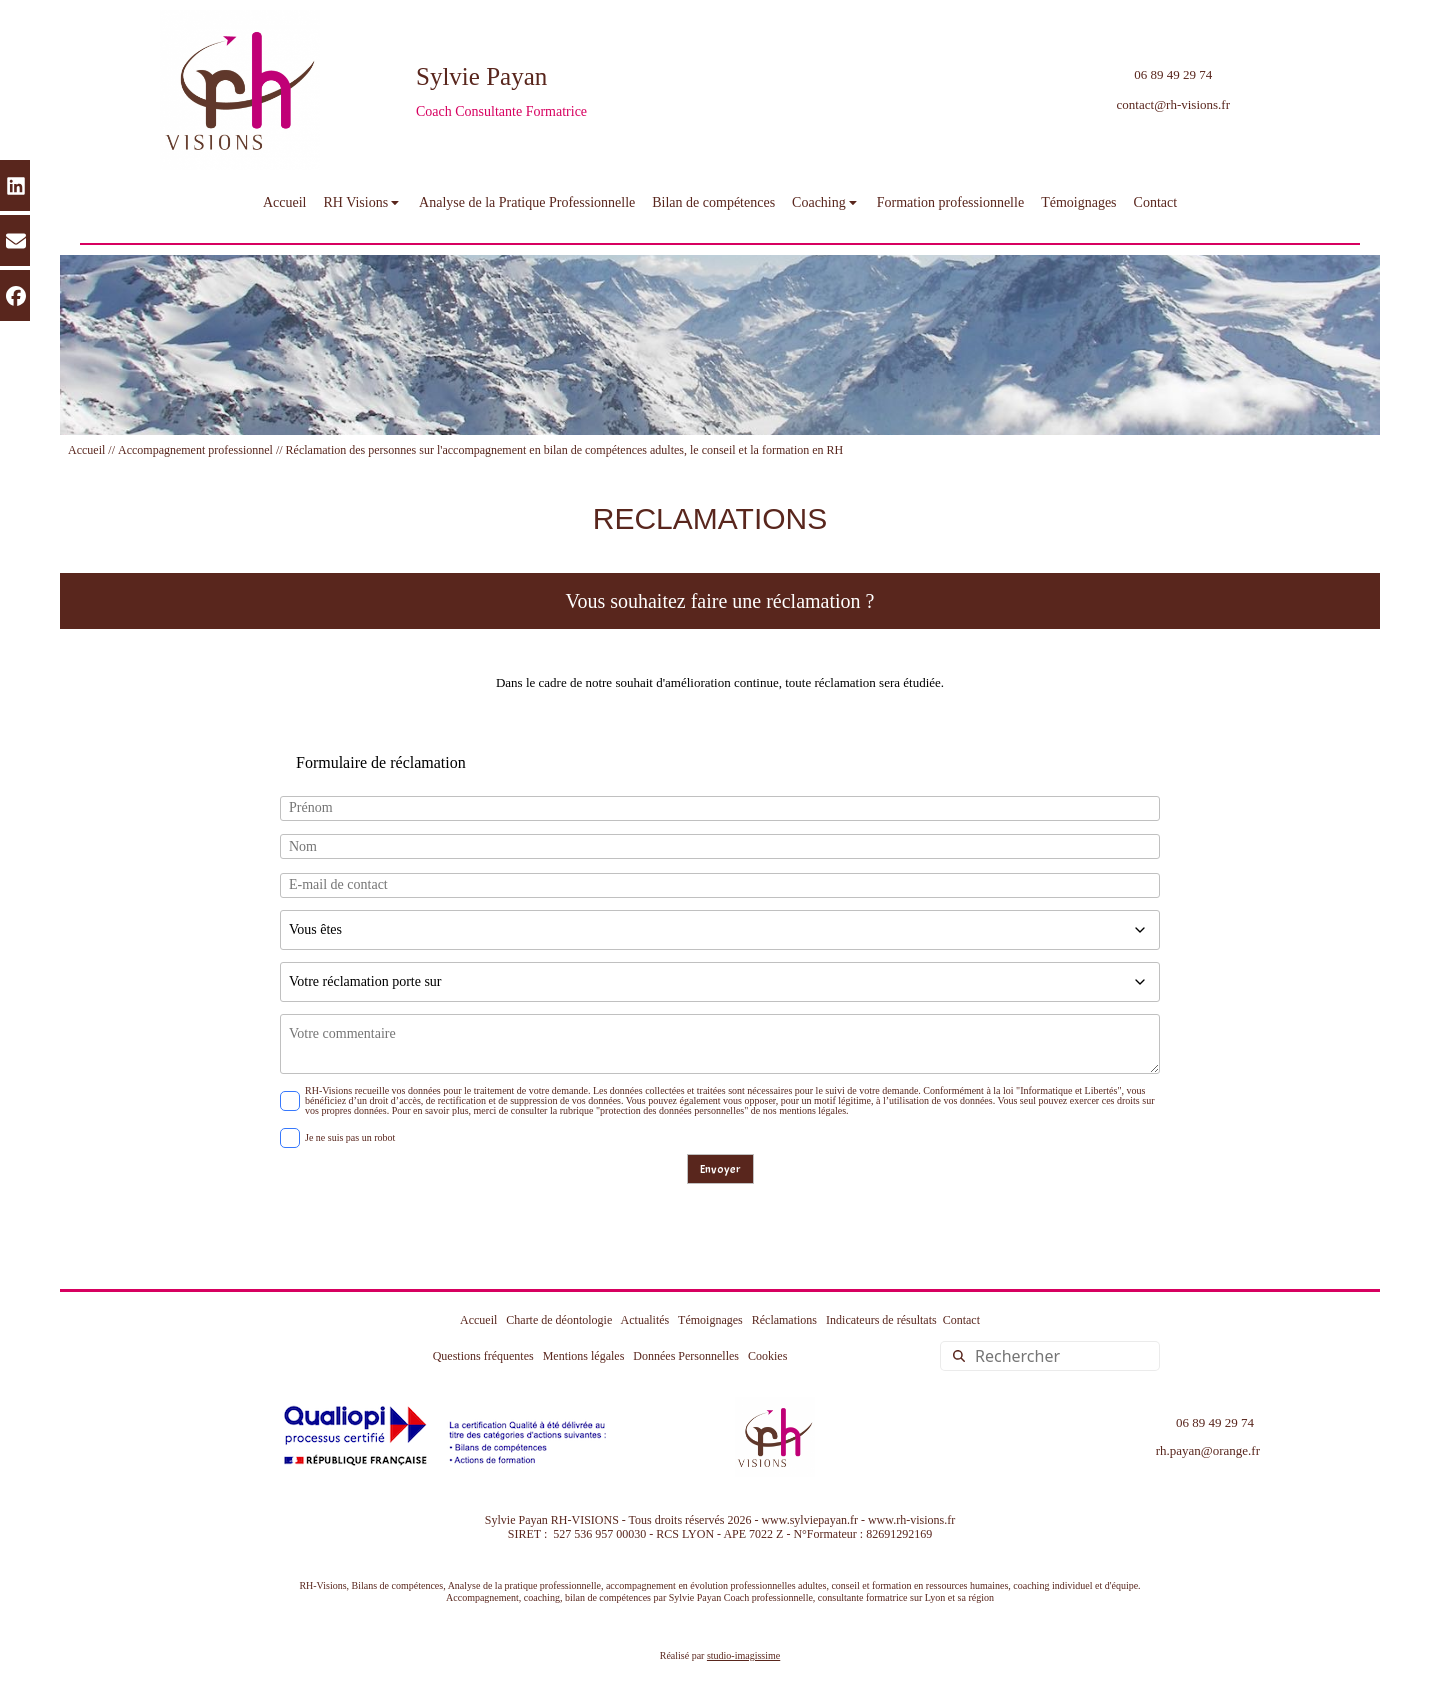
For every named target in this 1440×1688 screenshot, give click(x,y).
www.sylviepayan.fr (809, 1520)
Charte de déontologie (559, 1320)
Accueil (86, 450)
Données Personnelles (686, 1356)
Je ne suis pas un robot (337, 1138)
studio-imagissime (743, 1655)
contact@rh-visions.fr (1173, 104)
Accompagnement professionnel (195, 450)
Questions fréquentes (483, 1356)
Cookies (767, 1356)
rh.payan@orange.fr (1208, 1450)
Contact (961, 1320)
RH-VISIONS (585, 1520)
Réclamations (784, 1320)
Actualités (645, 1320)
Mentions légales (579, 1356)
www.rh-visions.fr (911, 1520)
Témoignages (710, 1320)
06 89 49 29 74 (1173, 74)
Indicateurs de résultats (881, 1320)
